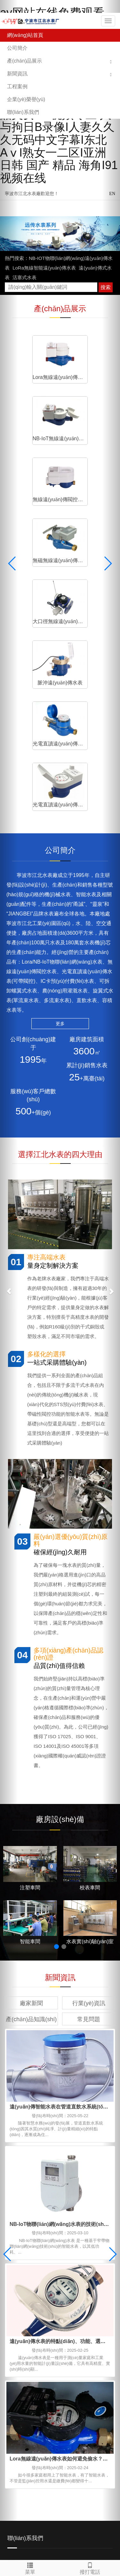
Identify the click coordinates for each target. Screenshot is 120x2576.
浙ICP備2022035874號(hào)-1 (76, 2468)
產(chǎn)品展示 (24, 61)
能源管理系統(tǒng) (64, 2439)
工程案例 (17, 86)
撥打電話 (90, 2567)
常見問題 (88, 1757)
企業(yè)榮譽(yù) (26, 99)
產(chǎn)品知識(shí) (31, 1757)
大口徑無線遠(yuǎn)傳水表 (32, 486)
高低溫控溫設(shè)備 (46, 2445)
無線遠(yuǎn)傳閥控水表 (32, 429)
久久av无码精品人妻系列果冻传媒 (41, 2556)
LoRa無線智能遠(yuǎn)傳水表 (44, 267)
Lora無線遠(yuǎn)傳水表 (32, 372)
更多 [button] (60, 761)
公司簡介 (17, 48)
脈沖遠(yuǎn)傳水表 (87, 486)
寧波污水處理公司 (76, 2452)
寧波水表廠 (37, 2439)
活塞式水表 (24, 277)
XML (46, 2468)
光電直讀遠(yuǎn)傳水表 (32, 542)
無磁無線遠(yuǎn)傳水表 (88, 429)
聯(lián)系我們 (23, 112)
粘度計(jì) (32, 2452)
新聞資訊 (17, 73)
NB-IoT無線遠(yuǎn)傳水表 (88, 372)
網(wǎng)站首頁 (25, 35)
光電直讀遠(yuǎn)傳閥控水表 (88, 542)
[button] (110, 61)
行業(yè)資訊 (88, 1741)
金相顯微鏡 (50, 2452)
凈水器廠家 (74, 2445)
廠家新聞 (31, 1741)
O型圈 (98, 2452)
